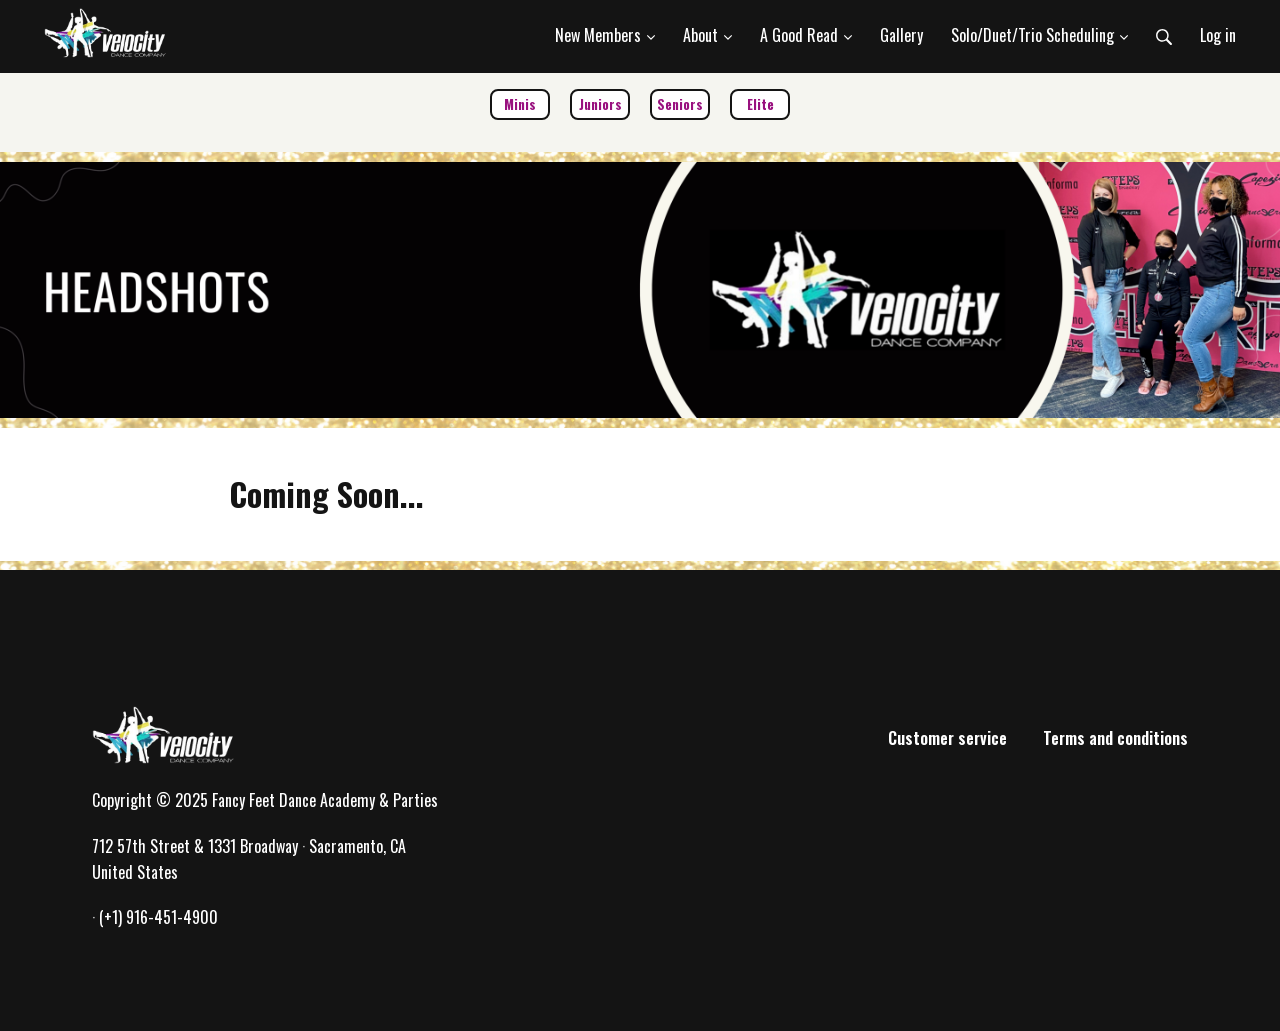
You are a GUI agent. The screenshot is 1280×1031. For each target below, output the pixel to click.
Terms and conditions (1115, 738)
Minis (520, 104)
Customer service (947, 738)
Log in (1218, 35)
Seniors (680, 104)
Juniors (600, 104)
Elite (760, 104)
